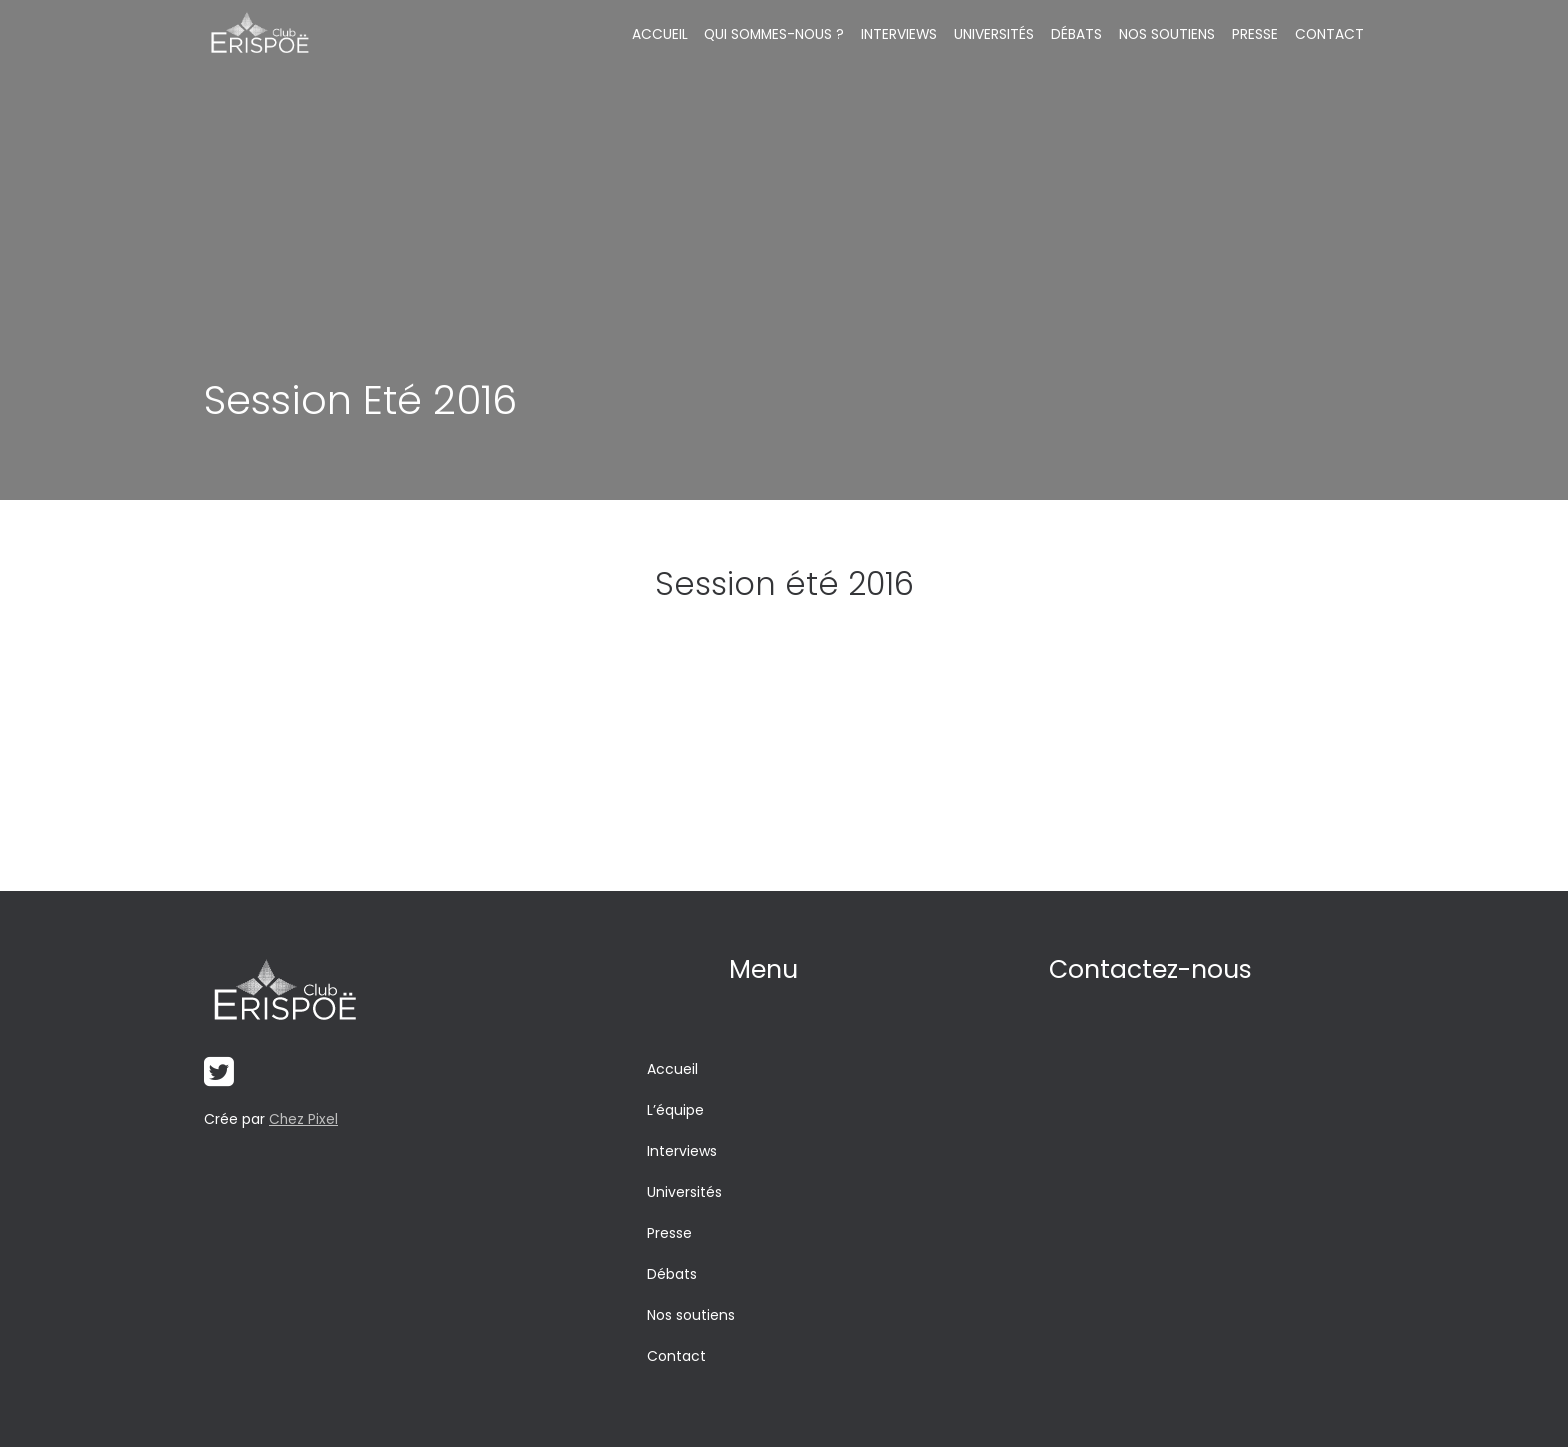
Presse (1255, 35)
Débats (1077, 35)
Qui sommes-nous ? (776, 35)
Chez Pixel (304, 1120)
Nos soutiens (1168, 35)
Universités (997, 35)
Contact (1329, 35)
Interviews (902, 35)
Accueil (660, 35)
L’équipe (675, 1110)
